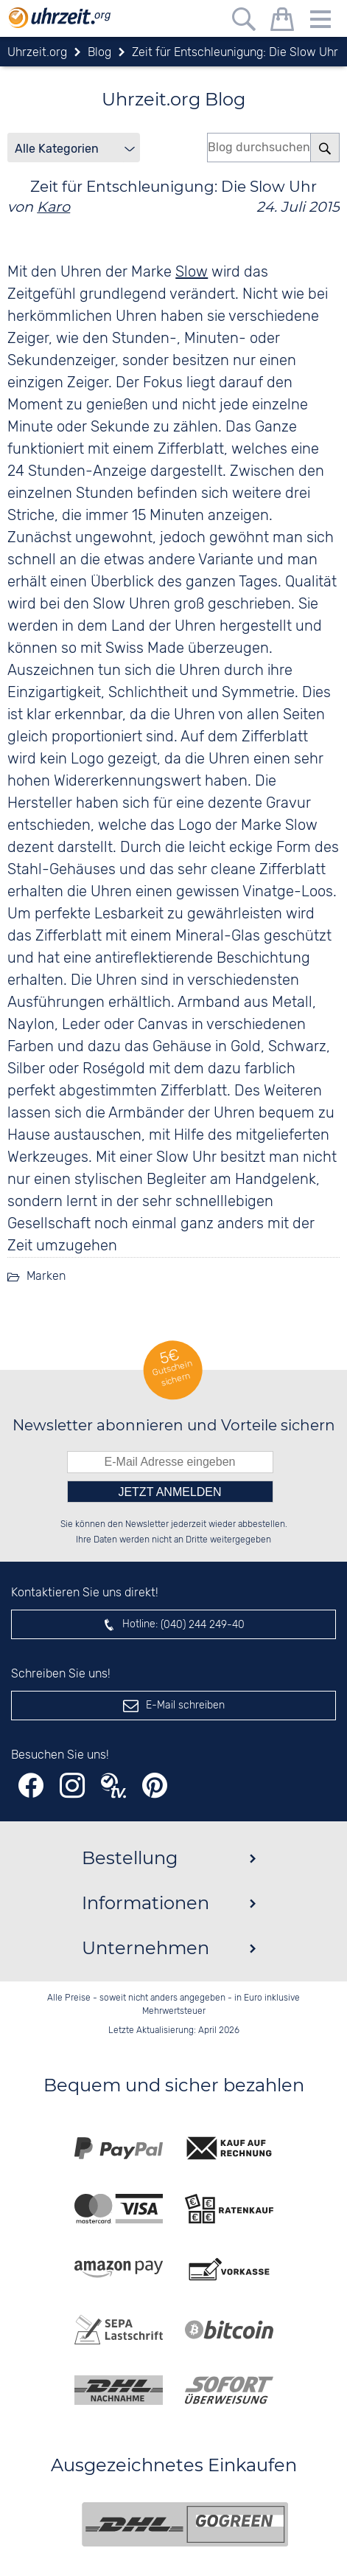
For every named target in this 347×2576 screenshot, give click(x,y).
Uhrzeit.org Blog (173, 99)
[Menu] (320, 22)
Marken (46, 1276)
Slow (191, 272)
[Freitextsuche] (244, 22)
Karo (53, 206)
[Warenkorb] (282, 22)
